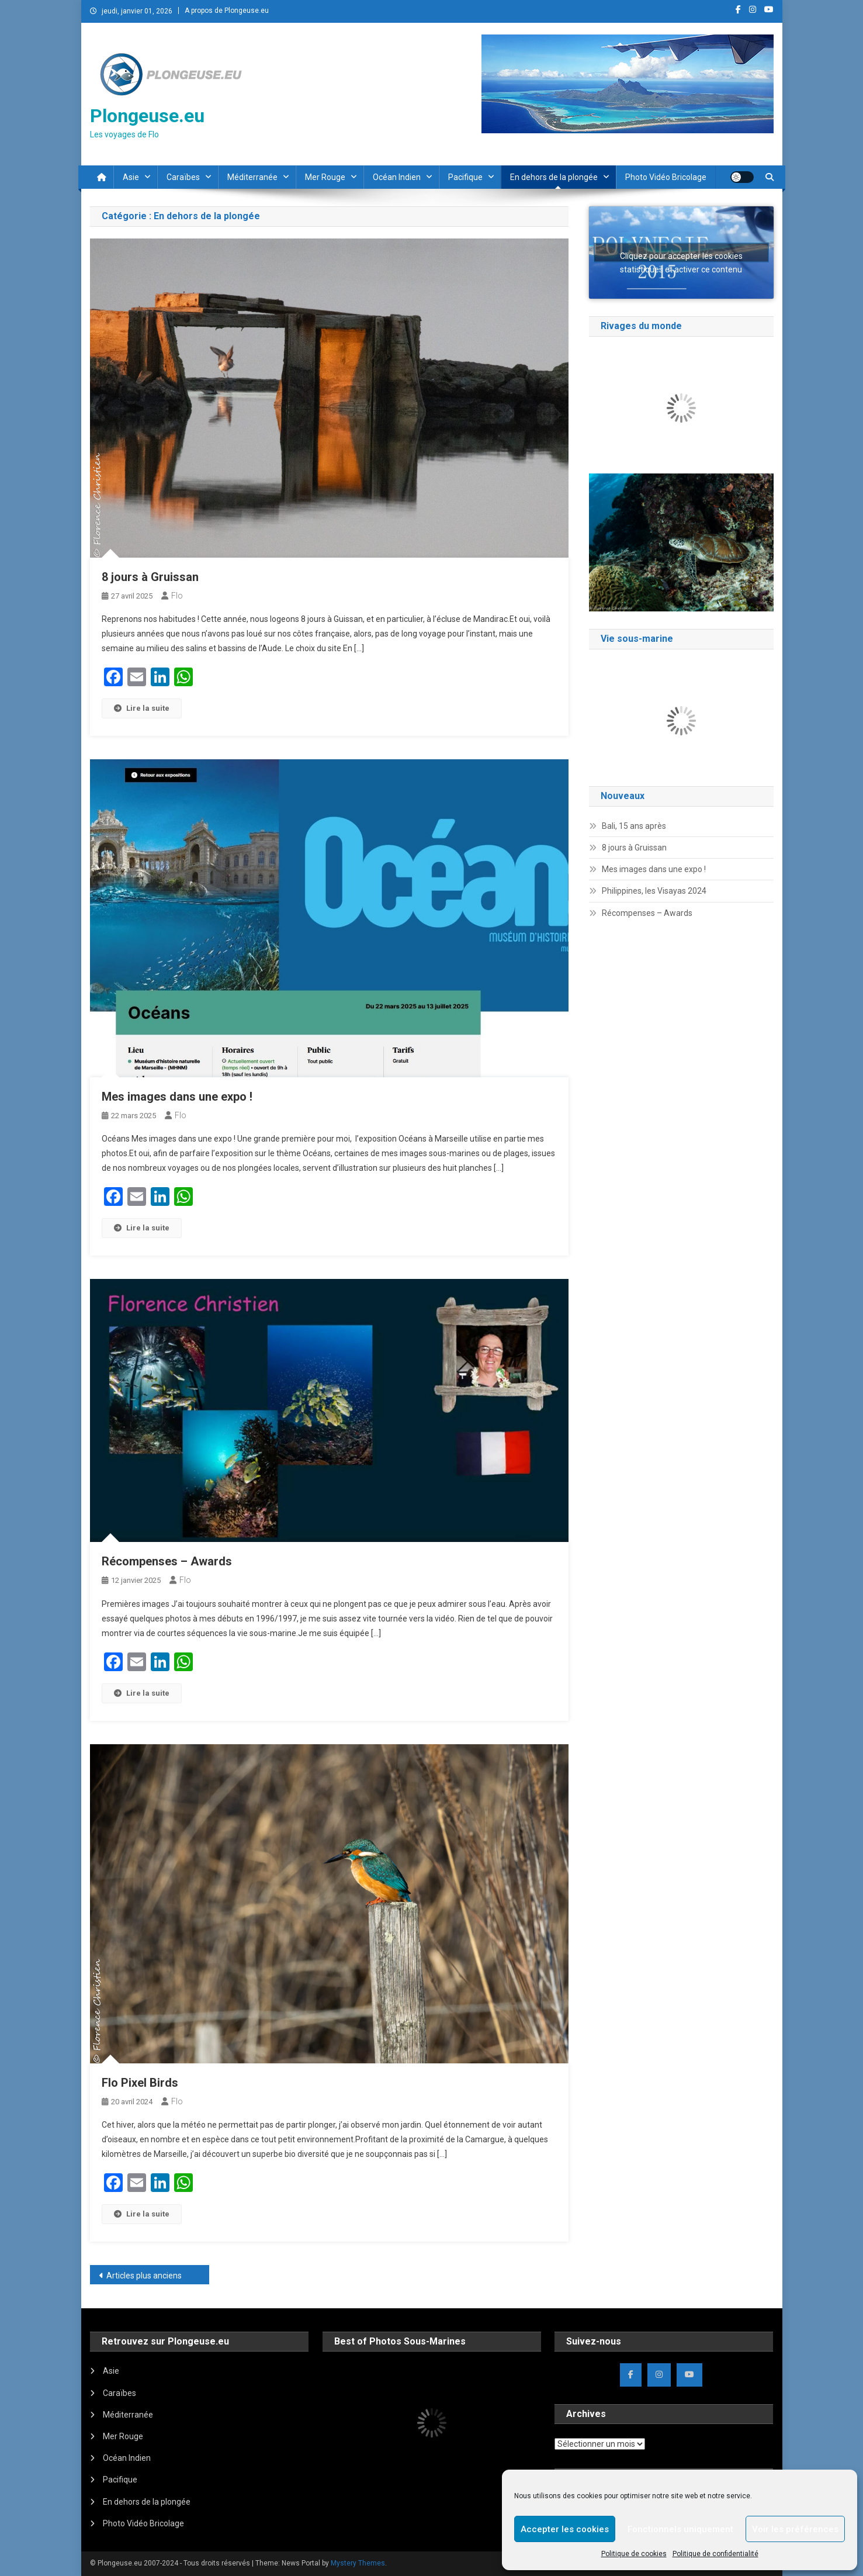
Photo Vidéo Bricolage (665, 177)
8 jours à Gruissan (150, 577)
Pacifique (465, 177)
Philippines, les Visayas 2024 (654, 890)
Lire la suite (141, 708)
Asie (131, 177)
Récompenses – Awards (167, 1561)
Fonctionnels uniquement (680, 2529)
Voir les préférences (795, 2529)
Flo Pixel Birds (140, 2083)
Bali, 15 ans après (634, 826)
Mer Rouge (325, 177)
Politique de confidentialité (715, 2554)
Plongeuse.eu (147, 116)
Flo (177, 595)
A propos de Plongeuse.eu (227, 10)
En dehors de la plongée (554, 177)
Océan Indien (397, 177)
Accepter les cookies (565, 2529)
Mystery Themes (358, 2563)
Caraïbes (183, 177)
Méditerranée (252, 177)
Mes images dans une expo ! (177, 1097)
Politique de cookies (634, 2554)
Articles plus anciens (144, 2275)
